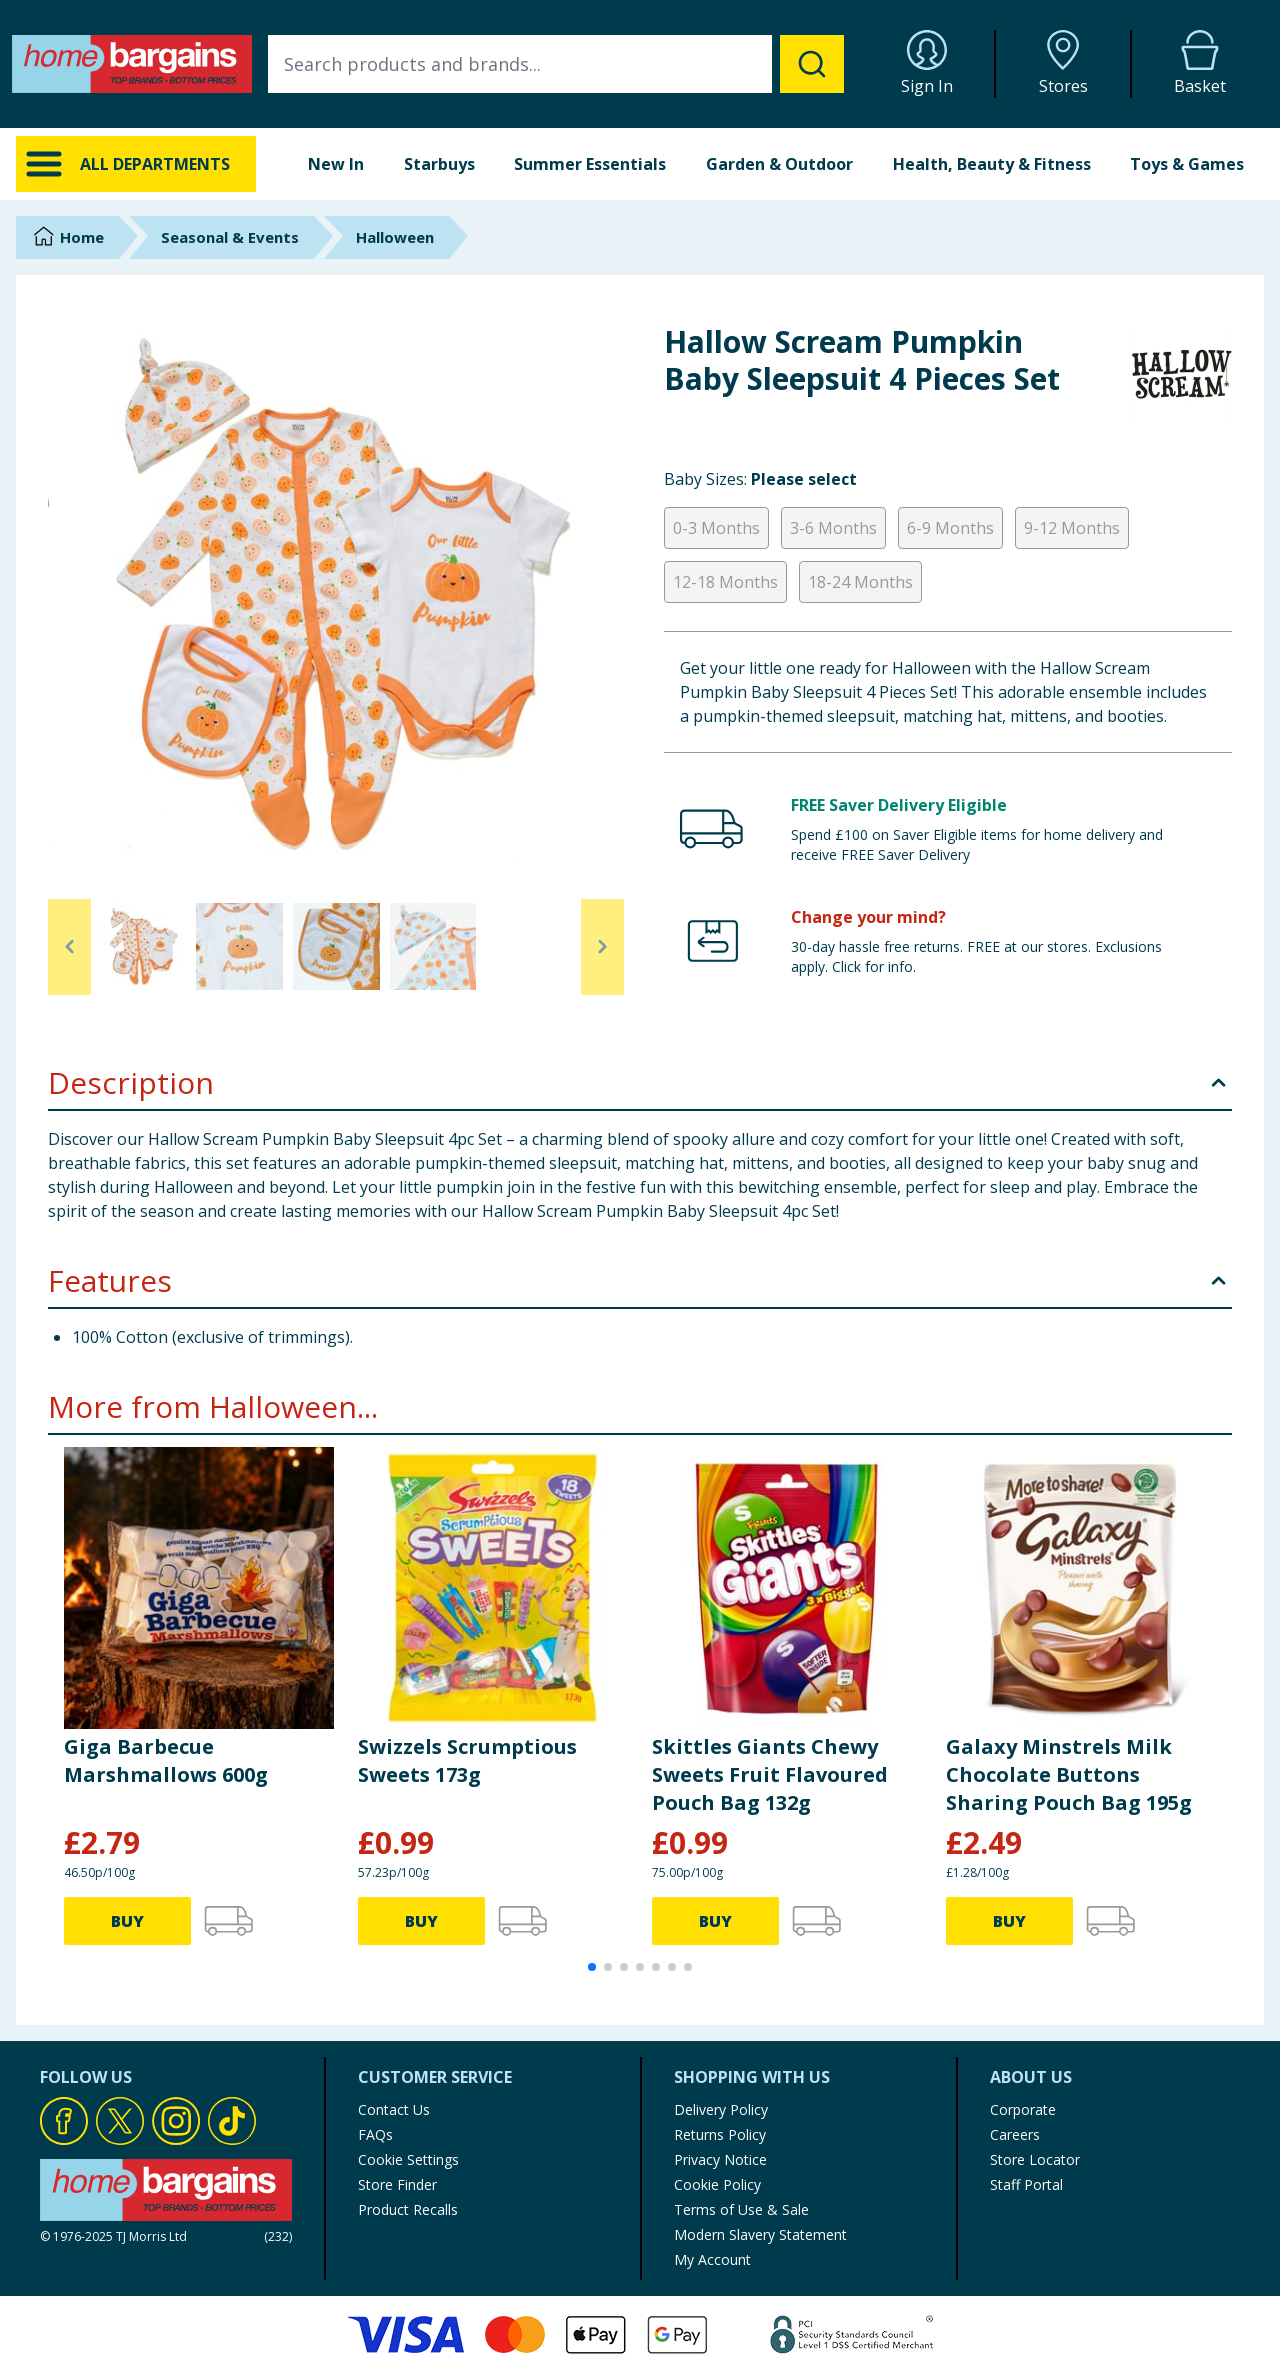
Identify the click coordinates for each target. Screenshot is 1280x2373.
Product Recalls (408, 2209)
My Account (712, 2259)
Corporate (1023, 2109)
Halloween (395, 237)
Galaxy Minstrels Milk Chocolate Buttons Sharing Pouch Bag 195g (1069, 1774)
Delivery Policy (721, 2109)
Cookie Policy (717, 2184)
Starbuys (439, 164)
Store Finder (397, 2184)
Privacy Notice (720, 2159)
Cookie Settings (408, 2159)
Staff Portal (1026, 2184)
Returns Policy (720, 2134)
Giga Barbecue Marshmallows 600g (166, 1760)
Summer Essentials (590, 164)
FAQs (375, 2134)
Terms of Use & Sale (741, 2209)
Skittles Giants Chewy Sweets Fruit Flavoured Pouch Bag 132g (770, 1774)
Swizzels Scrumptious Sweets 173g (467, 1760)
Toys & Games (1187, 164)
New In (336, 164)
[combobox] (556, 64)
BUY (127, 1921)
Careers (1015, 2134)
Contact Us (394, 2109)
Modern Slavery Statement (760, 2234)
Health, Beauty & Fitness (992, 164)
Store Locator (1035, 2159)
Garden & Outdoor (779, 164)
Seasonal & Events (230, 237)
